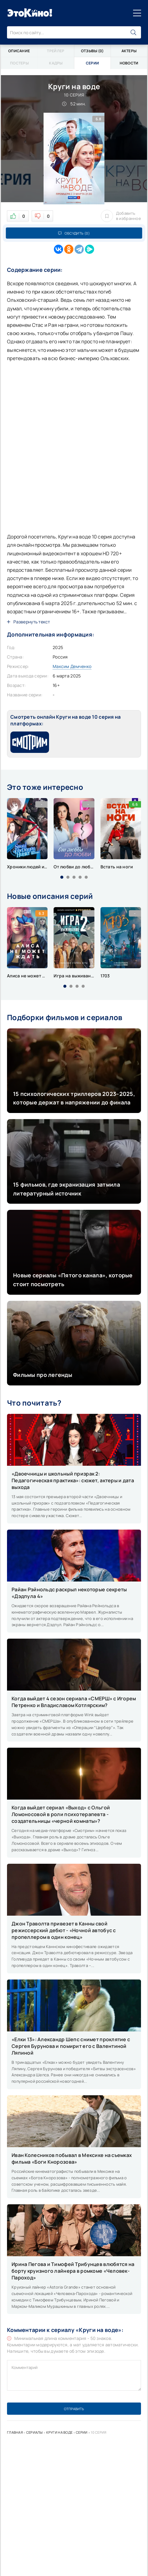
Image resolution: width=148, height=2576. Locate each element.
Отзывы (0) (92, 50)
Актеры (129, 50)
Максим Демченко (72, 666)
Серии (81, 2432)
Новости (129, 63)
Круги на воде (59, 2432)
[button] (61, 877)
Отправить (74, 2408)
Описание (19, 50)
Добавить (121, 216)
